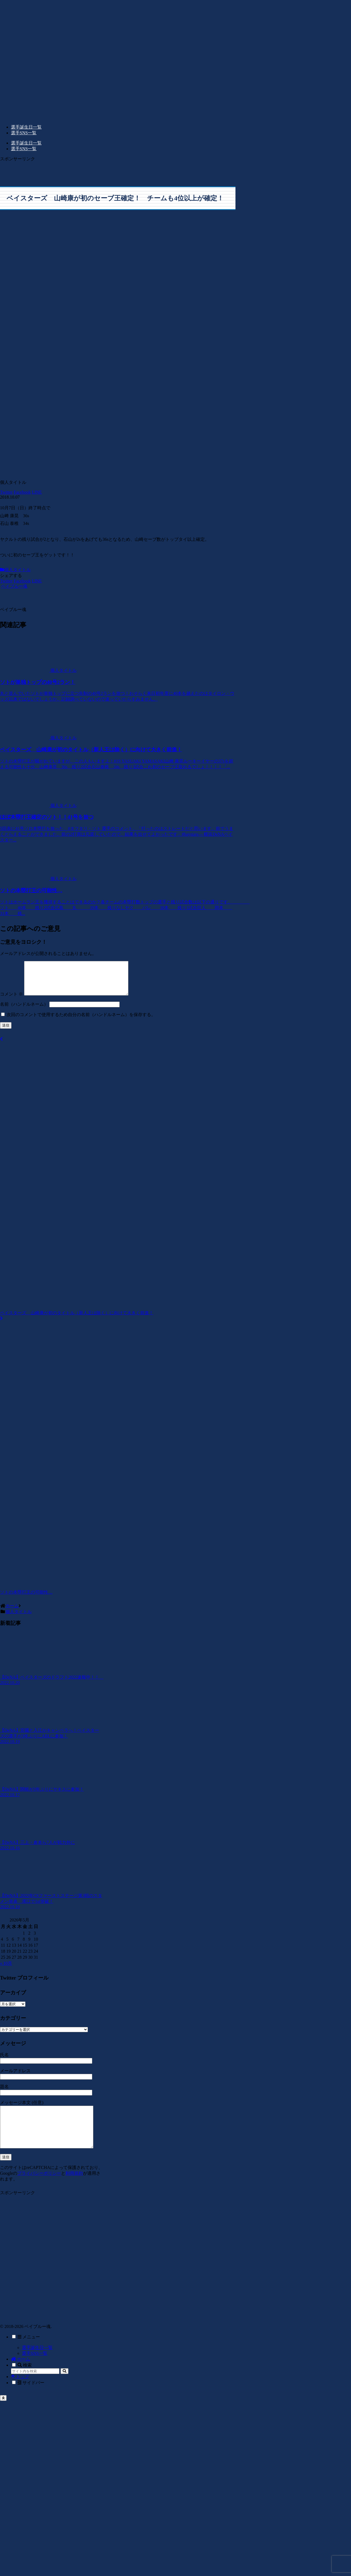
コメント (11, 1000)
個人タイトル (15, 569)
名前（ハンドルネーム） (24, 1010)
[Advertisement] (34, 170)
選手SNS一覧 (34, 2368)
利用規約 (74, 2188)
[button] (64, 2386)
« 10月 (6, 1969)
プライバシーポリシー (39, 2188)
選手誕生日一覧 (37, 2362)
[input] (35, 2386)
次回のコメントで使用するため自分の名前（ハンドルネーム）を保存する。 (81, 1021)
